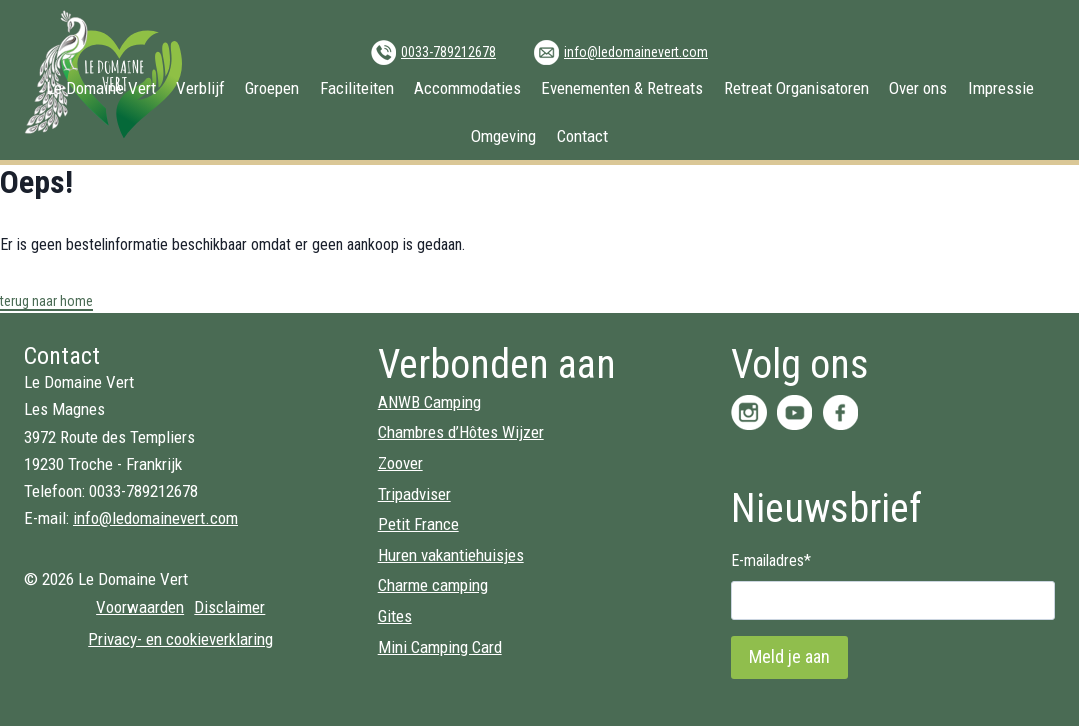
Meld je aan (789, 656)
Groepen (272, 88)
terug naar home (46, 301)
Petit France (418, 524)
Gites (395, 616)
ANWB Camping (429, 402)
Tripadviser (414, 494)
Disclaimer (229, 607)
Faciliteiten (357, 88)
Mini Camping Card (440, 647)
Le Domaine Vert (101, 88)
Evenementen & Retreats (622, 88)
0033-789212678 (448, 52)
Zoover (400, 463)
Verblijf (200, 88)
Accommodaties (467, 88)
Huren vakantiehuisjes (451, 555)
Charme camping (433, 585)
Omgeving (503, 136)
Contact (582, 136)
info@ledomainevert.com (636, 52)
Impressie (1001, 88)
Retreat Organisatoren (796, 88)
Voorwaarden (140, 607)
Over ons (918, 88)
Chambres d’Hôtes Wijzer (461, 432)
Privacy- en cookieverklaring (180, 639)
